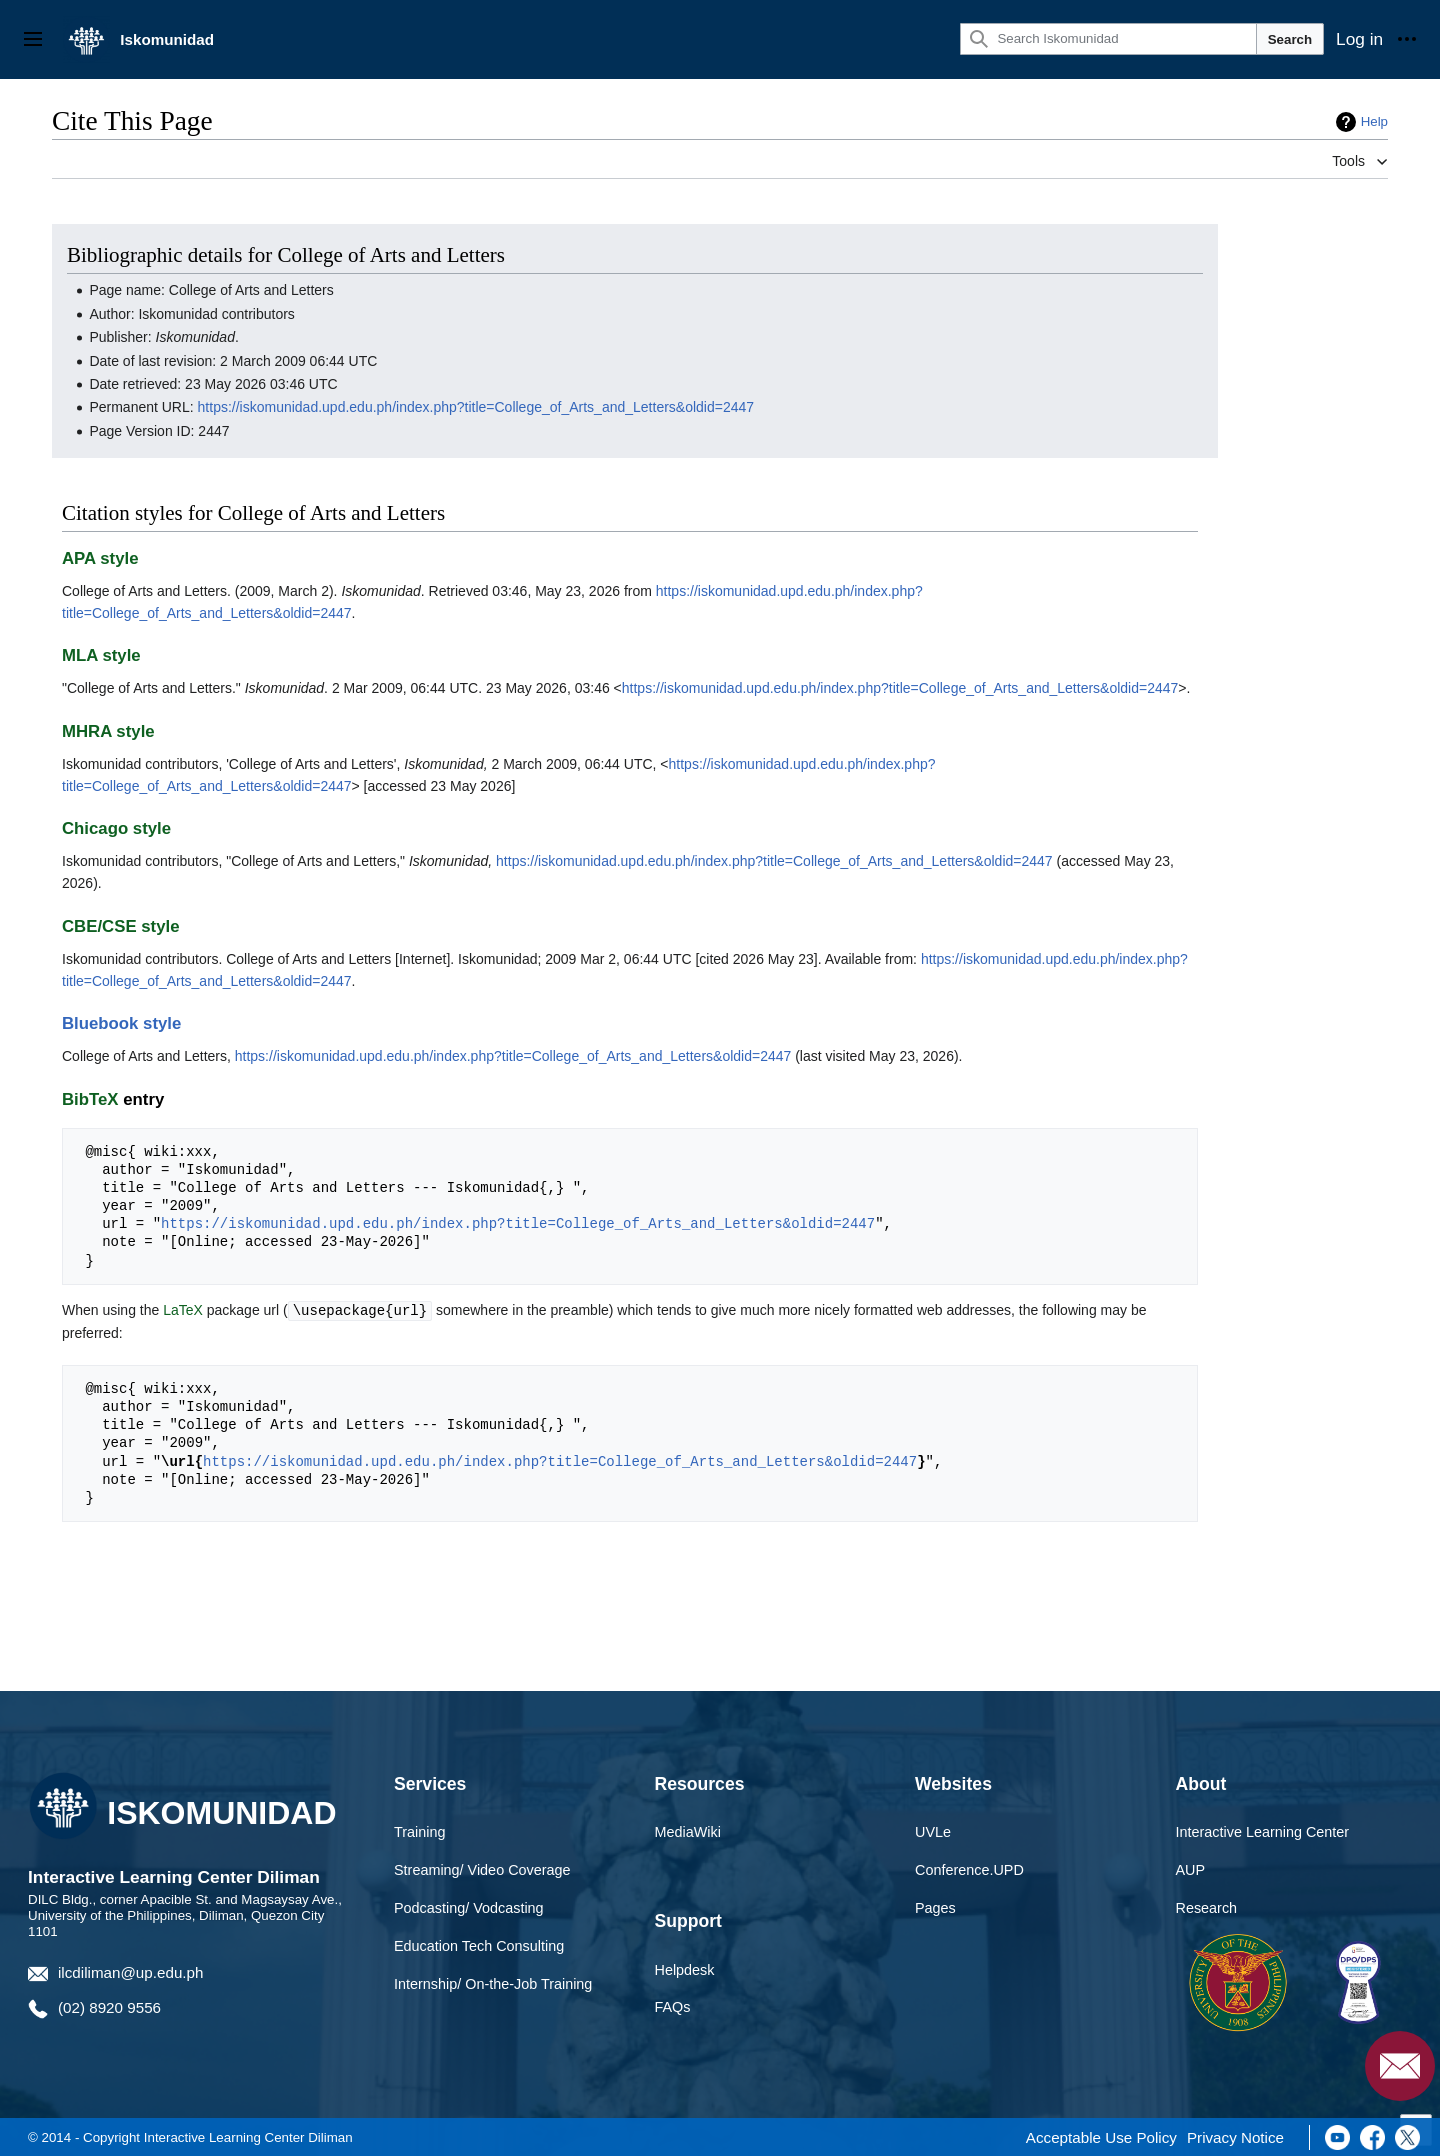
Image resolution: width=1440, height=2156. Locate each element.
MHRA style (108, 731)
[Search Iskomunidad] (1108, 39)
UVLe (933, 1831)
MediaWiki (688, 1831)
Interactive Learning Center (1263, 1831)
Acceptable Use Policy (1101, 2136)
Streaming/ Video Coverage (482, 1869)
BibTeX (90, 1099)
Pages (935, 1907)
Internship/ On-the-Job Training (493, 1983)
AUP (1191, 1869)
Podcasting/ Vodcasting (469, 1907)
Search (1290, 39)
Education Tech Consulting (479, 1945)
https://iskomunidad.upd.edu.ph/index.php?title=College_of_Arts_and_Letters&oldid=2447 (476, 407)
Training (419, 1831)
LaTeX (183, 1310)
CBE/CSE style (121, 926)
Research (1207, 1907)
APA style (100, 558)
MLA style (101, 655)
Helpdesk (685, 1969)
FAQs (673, 2006)
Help (1374, 121)
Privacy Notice (1235, 2136)
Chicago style (116, 828)
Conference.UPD (969, 1869)
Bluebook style (121, 1023)
